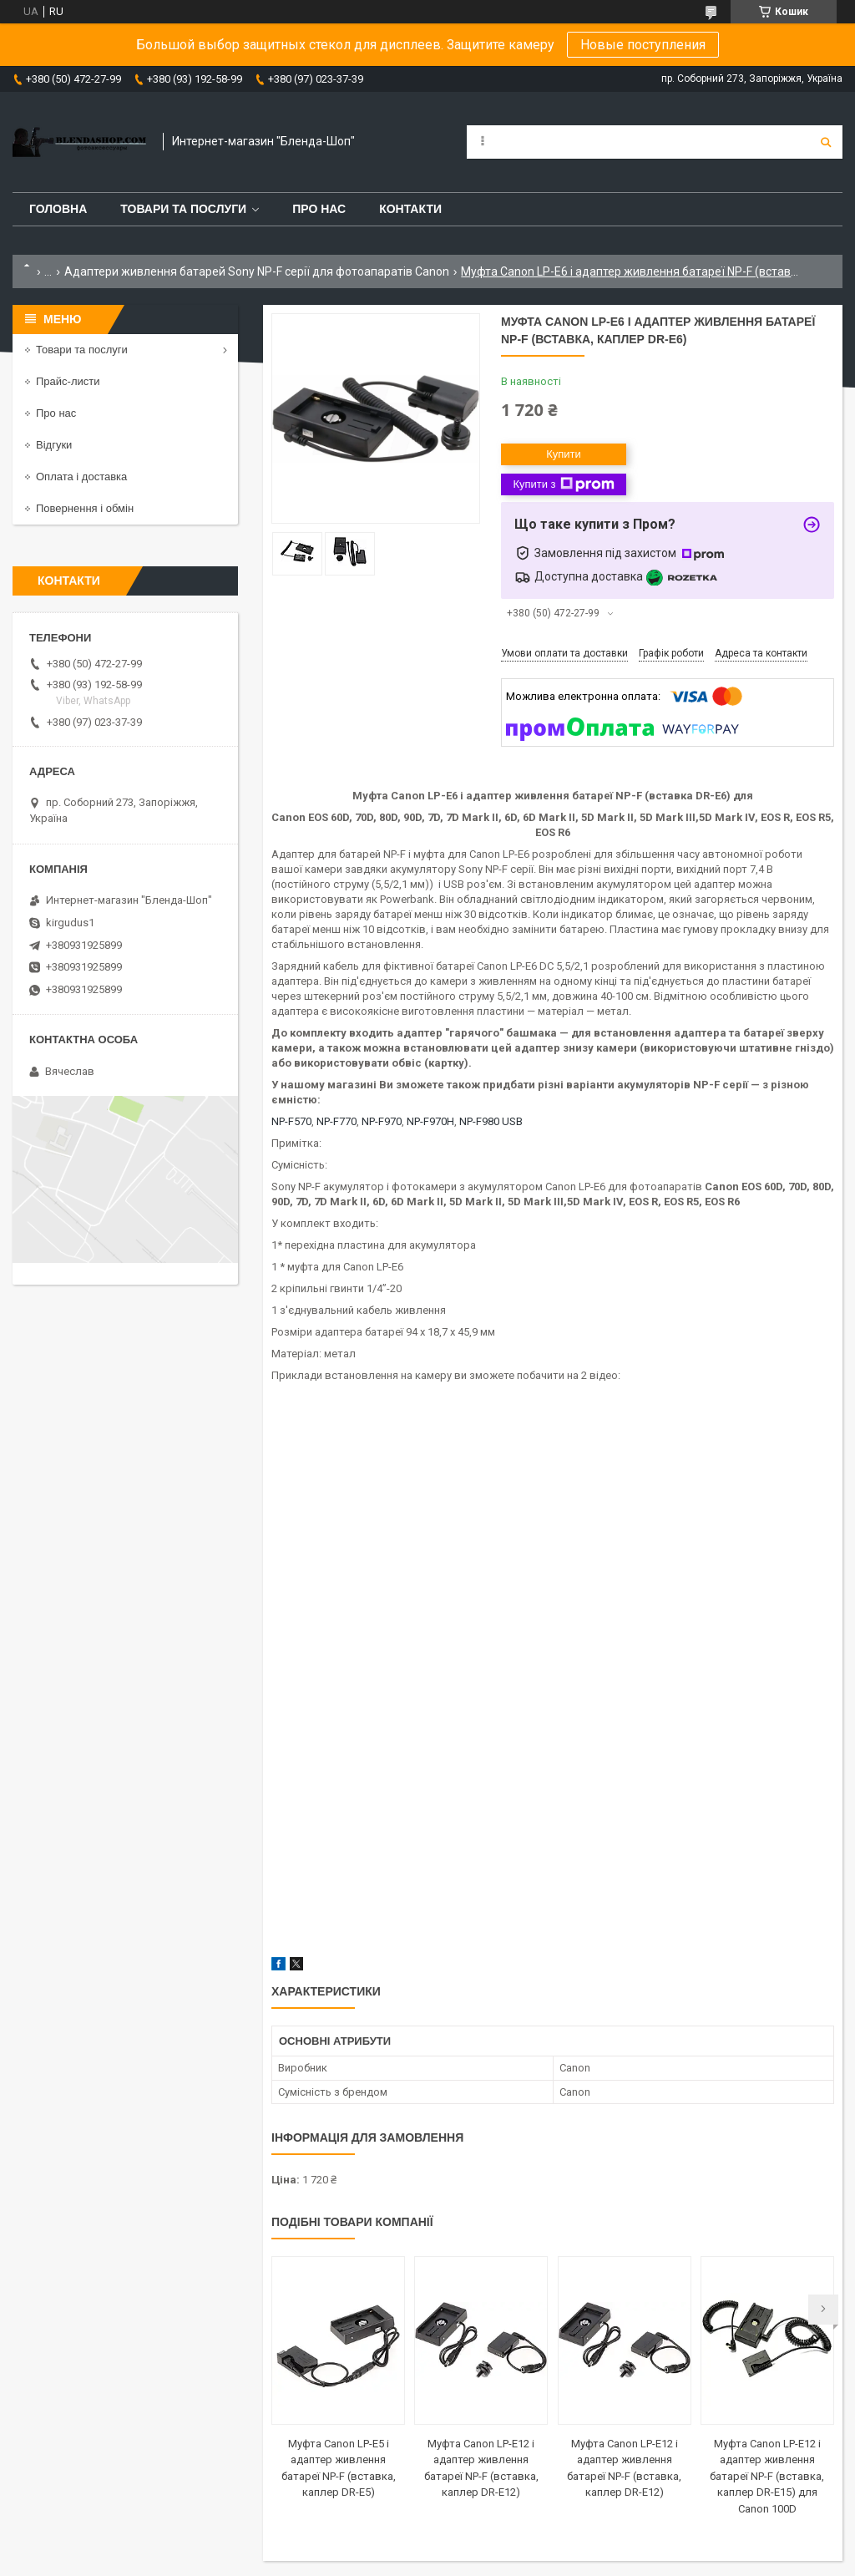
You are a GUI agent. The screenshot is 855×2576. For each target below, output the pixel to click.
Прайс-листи (67, 381)
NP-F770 (336, 1121)
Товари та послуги (183, 209)
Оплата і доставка (81, 476)
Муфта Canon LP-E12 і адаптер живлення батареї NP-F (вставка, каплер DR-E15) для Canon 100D (767, 2476)
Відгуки (54, 445)
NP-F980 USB (491, 1121)
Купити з (563, 484)
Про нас (319, 209)
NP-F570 (291, 1121)
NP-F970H (430, 1121)
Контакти (410, 209)
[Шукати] (825, 142)
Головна (58, 209)
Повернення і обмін (85, 508)
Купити (563, 454)
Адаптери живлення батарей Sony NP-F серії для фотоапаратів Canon (256, 271)
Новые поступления (643, 45)
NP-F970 (382, 1121)
